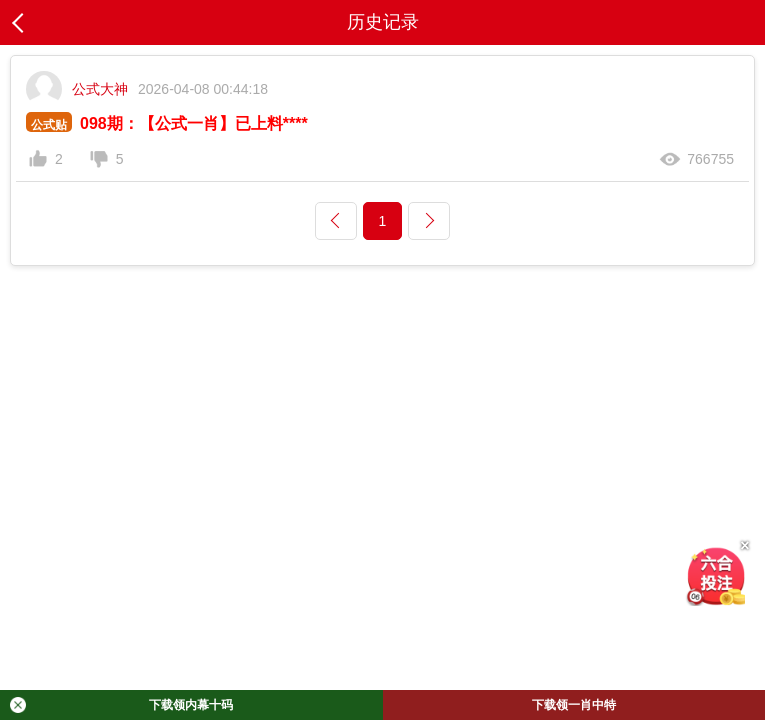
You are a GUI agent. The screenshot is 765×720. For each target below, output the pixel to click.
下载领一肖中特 (574, 705)
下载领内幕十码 (121, 705)
